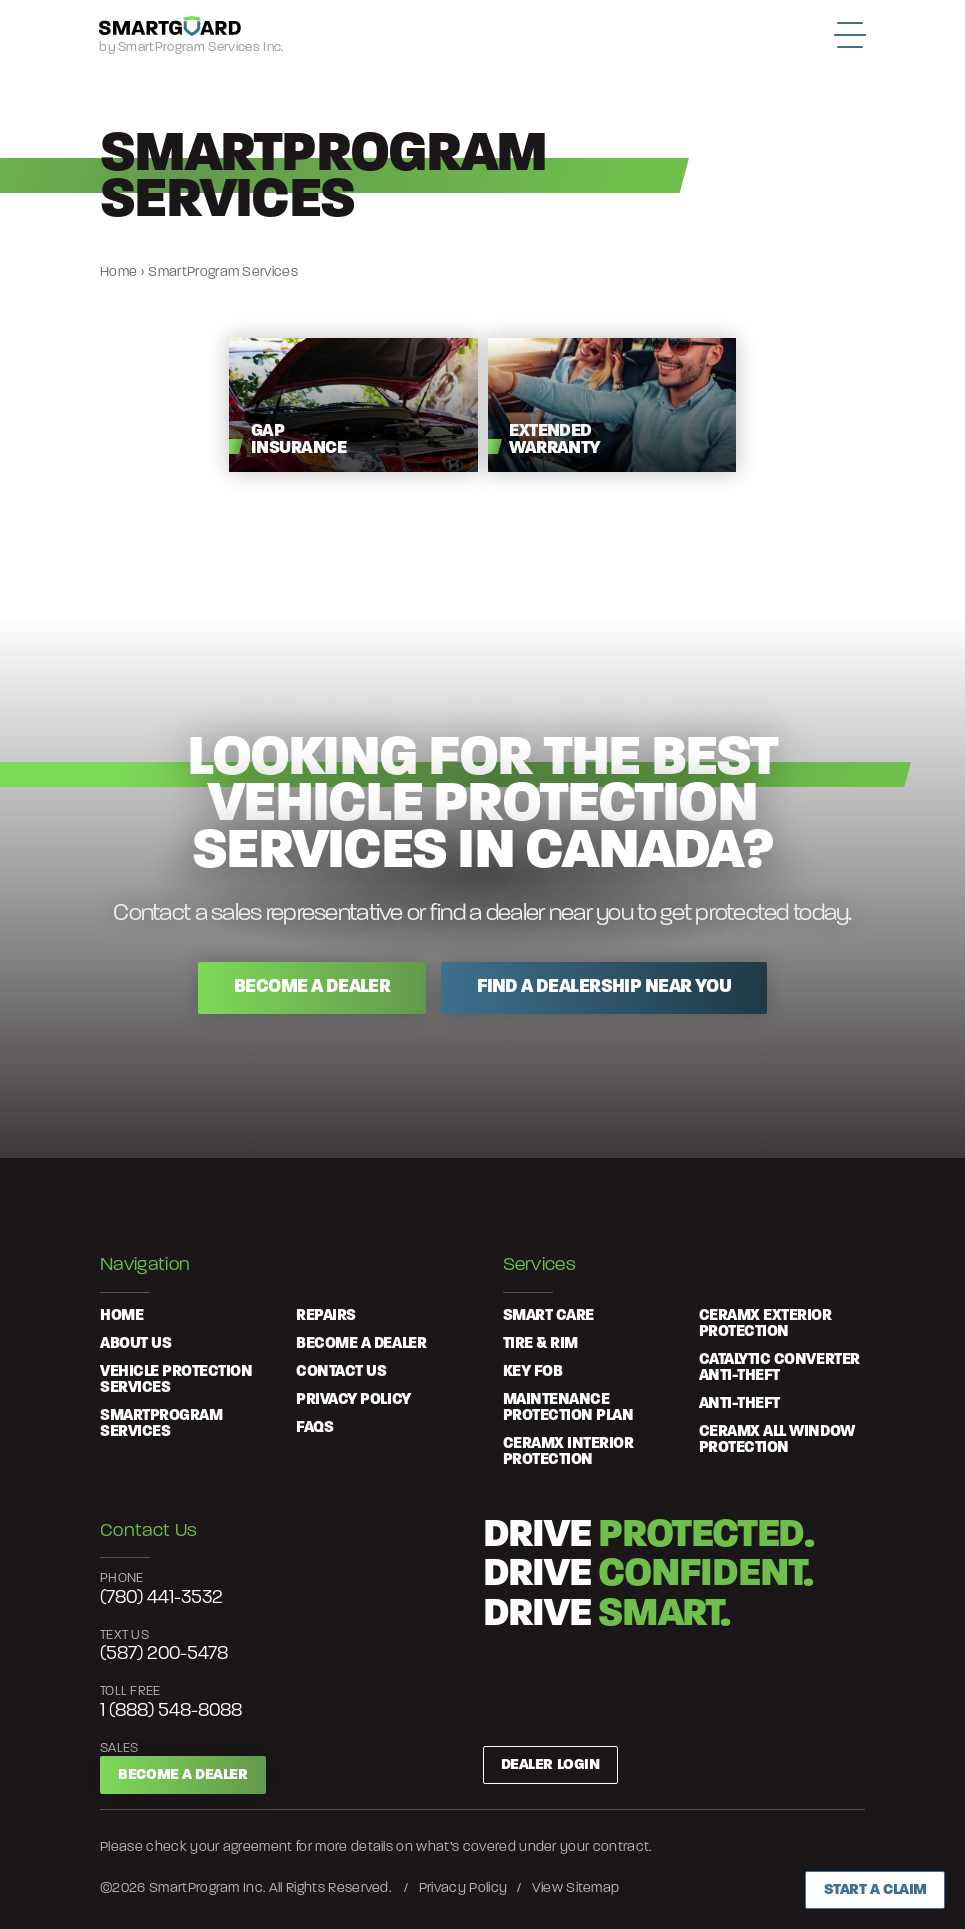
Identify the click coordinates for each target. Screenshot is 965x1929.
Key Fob (533, 1372)
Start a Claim (875, 1890)
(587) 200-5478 (164, 1654)
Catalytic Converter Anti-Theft (779, 1368)
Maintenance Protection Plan (568, 1408)
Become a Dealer (182, 1775)
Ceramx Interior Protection (568, 1452)
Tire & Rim (540, 1344)
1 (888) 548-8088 (171, 1711)
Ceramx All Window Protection (777, 1440)
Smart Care (548, 1316)
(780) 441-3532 (161, 1598)
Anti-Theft (739, 1404)
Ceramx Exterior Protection (765, 1324)
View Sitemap (576, 1888)
